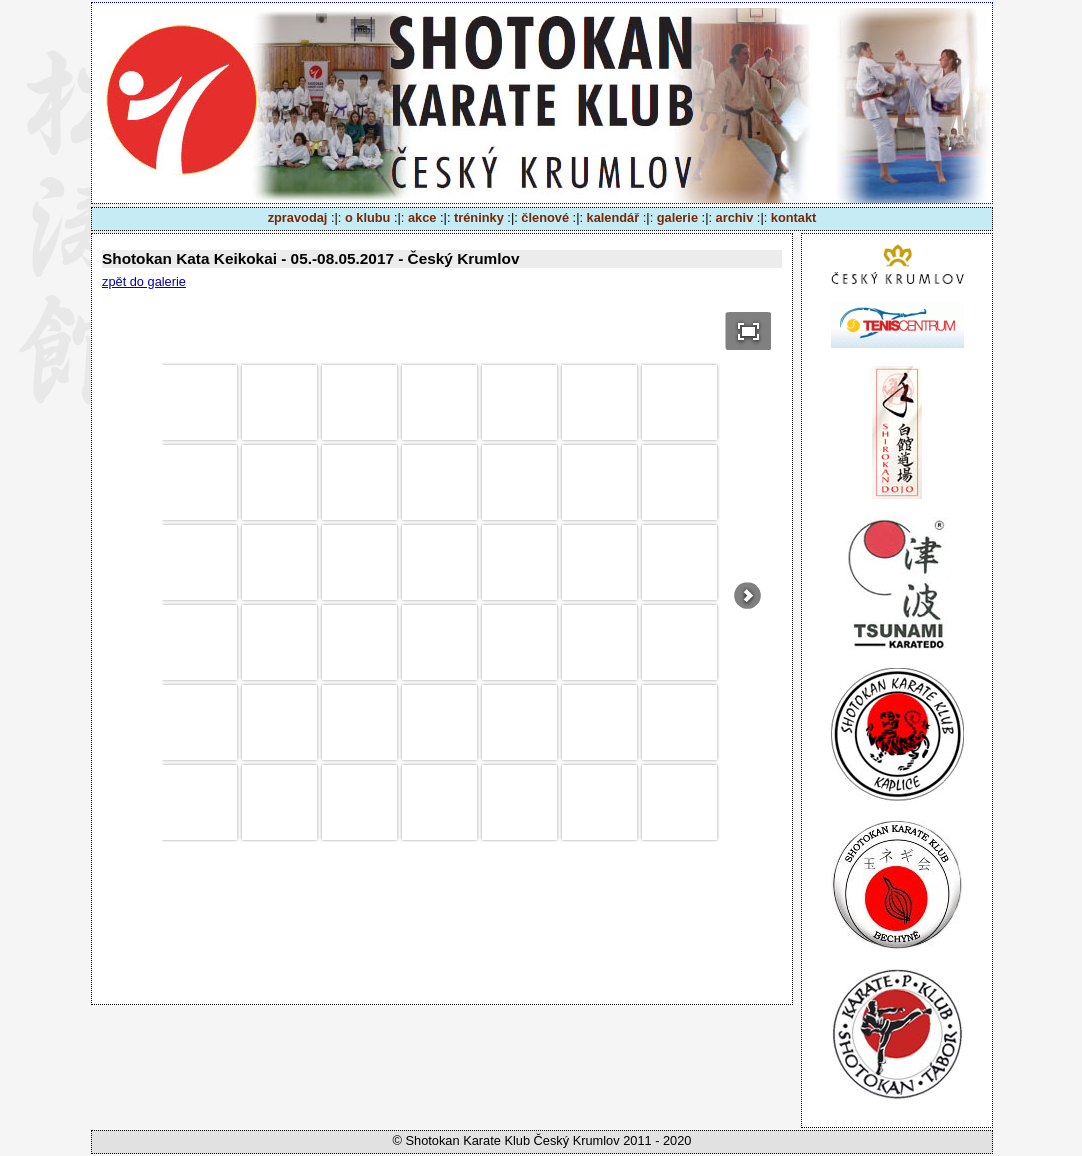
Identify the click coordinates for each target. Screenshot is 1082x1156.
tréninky (479, 217)
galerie (677, 217)
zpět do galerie (144, 281)
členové (545, 217)
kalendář (613, 217)
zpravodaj (298, 217)
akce (422, 217)
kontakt (794, 217)
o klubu (368, 217)
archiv (735, 217)
